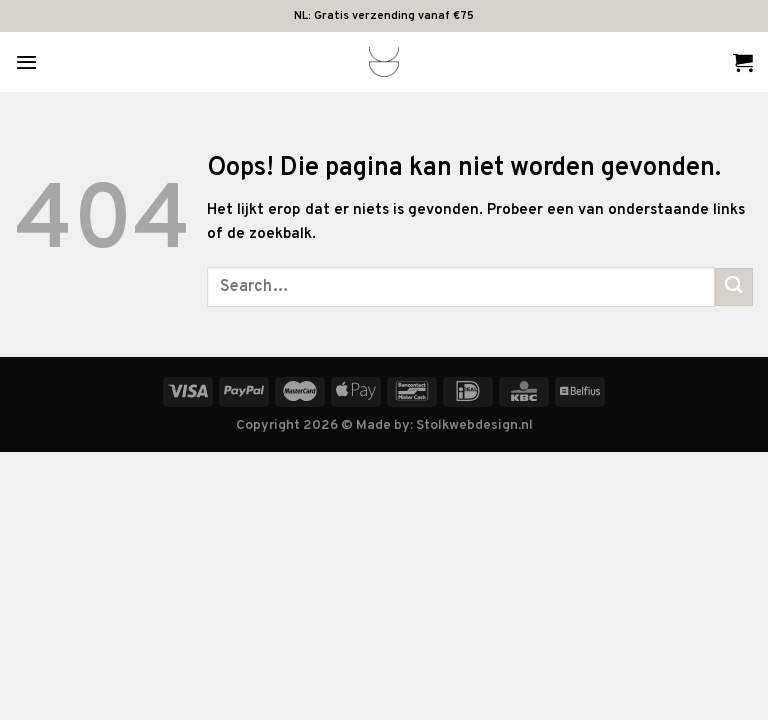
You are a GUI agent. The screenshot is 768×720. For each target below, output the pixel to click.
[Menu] (26, 62)
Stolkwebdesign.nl (474, 425)
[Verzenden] (734, 286)
